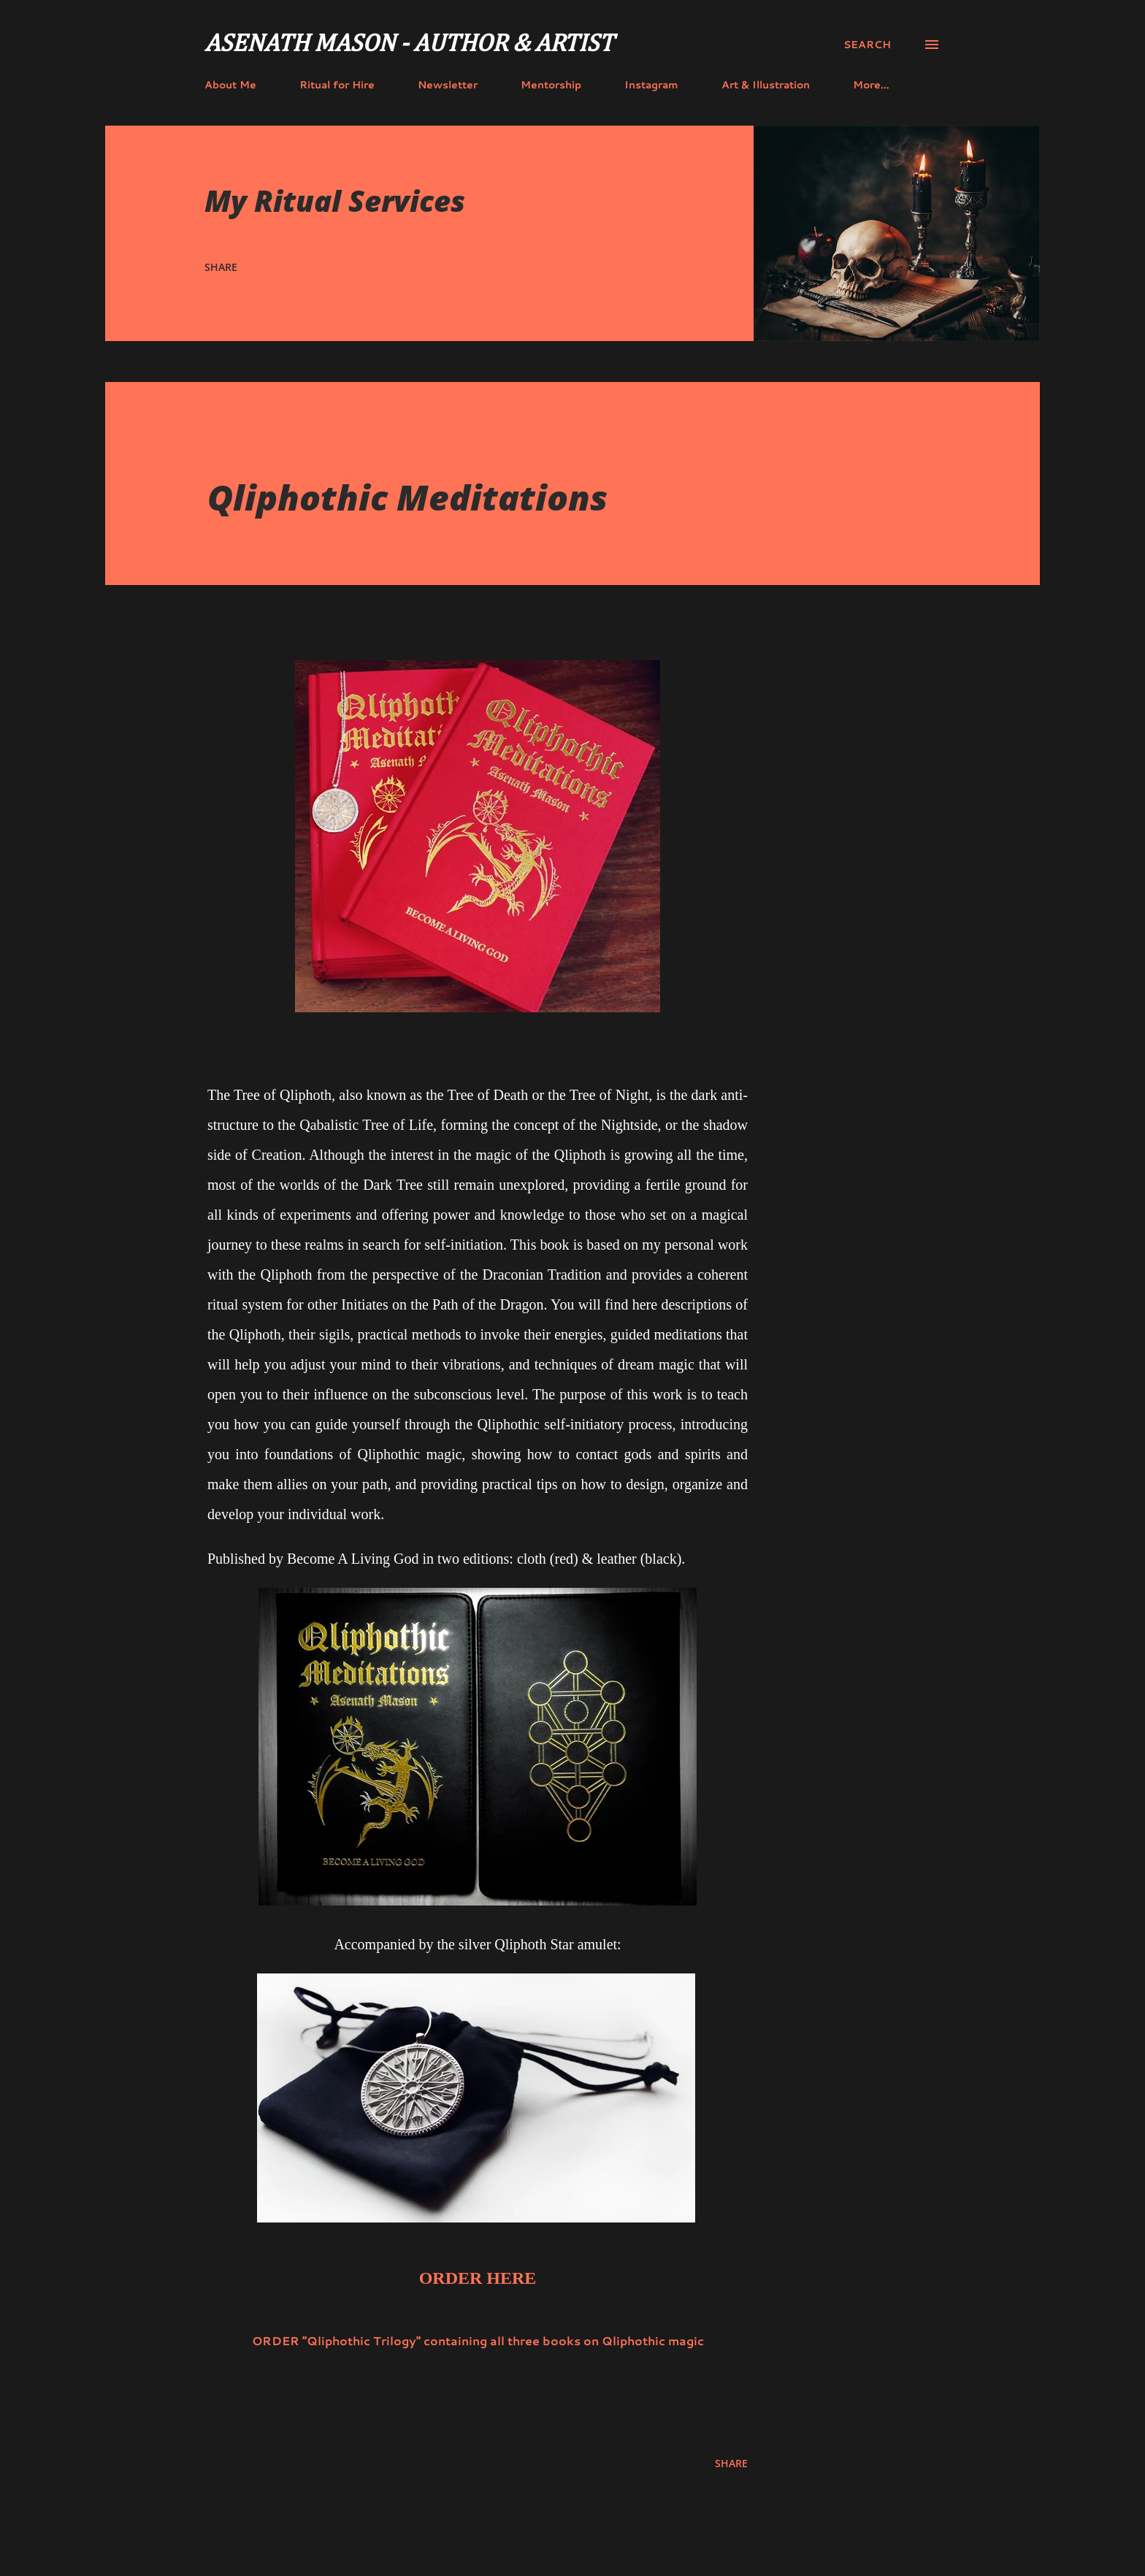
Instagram (651, 84)
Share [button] (220, 267)
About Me (230, 84)
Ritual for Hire (337, 84)
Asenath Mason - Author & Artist (408, 44)
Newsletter (448, 84)
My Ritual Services (334, 200)
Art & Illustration (765, 84)
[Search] (867, 44)
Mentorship (551, 84)
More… (871, 84)
